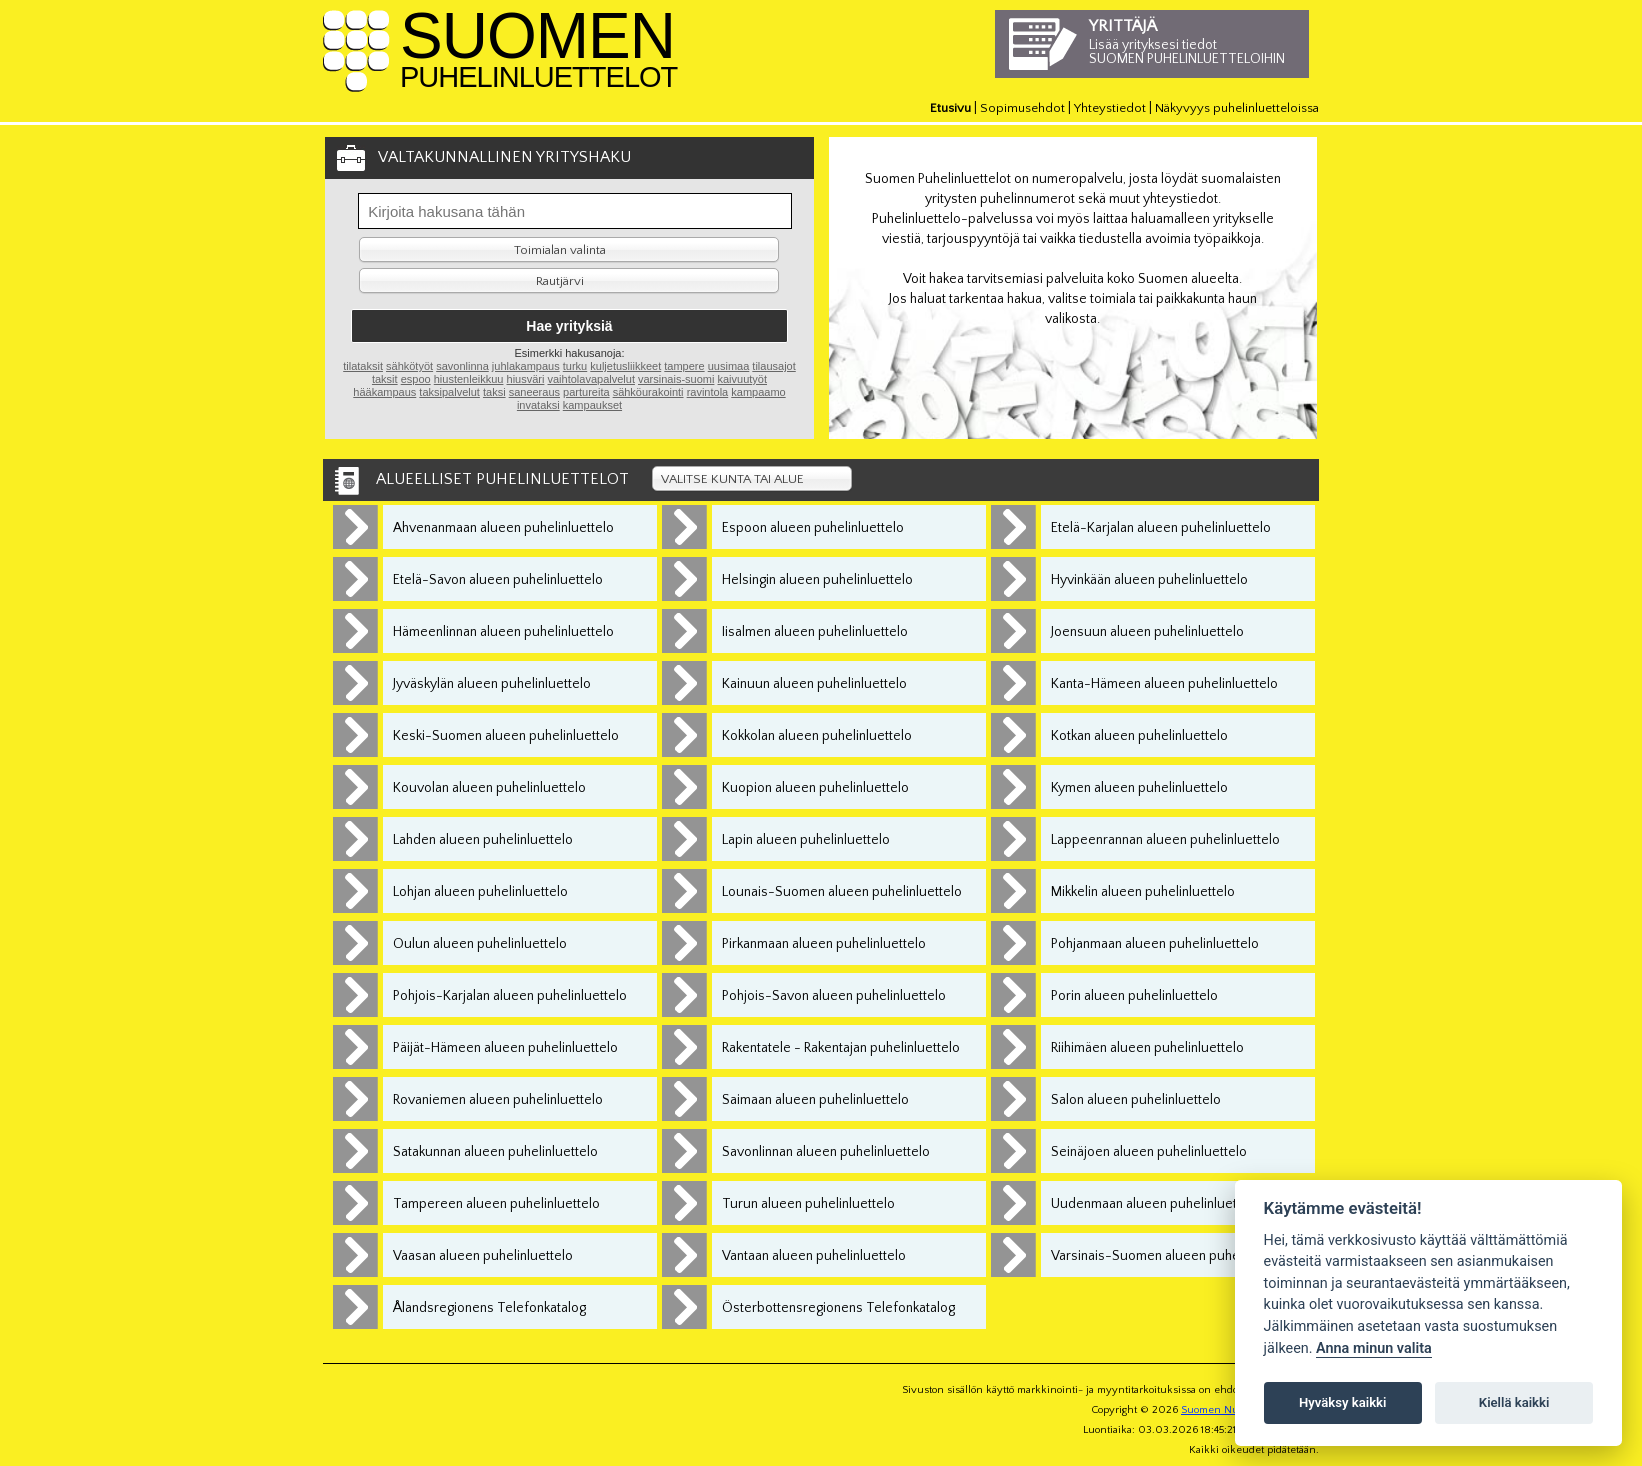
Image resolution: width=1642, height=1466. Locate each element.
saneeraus (534, 392)
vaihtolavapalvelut (590, 379)
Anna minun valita (1374, 1348)
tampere (684, 366)
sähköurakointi (648, 392)
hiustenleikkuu (469, 379)
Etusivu (950, 108)
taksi (494, 392)
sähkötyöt (409, 366)
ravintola (708, 392)
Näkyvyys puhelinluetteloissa (1237, 108)
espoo (416, 379)
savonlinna (462, 366)
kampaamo (758, 392)
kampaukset (592, 405)
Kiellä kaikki (1514, 1402)
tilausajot (773, 366)
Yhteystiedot (1110, 108)
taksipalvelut (449, 392)
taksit (385, 379)
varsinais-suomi (676, 379)
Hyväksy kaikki (1342, 1402)
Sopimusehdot (1022, 108)
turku (575, 366)
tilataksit (363, 366)
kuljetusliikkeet (625, 366)
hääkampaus (384, 392)
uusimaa (729, 366)
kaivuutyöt (742, 379)
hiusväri (526, 379)
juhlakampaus (526, 366)
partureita (586, 392)
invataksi (538, 405)
